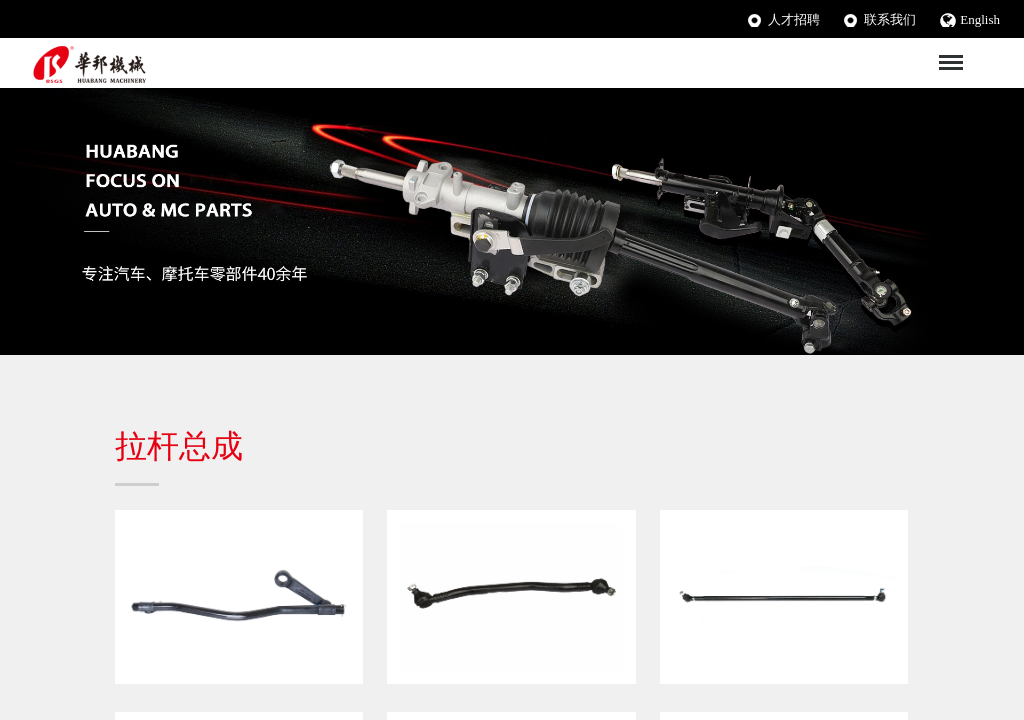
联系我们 (890, 19)
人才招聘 (794, 19)
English (980, 19)
